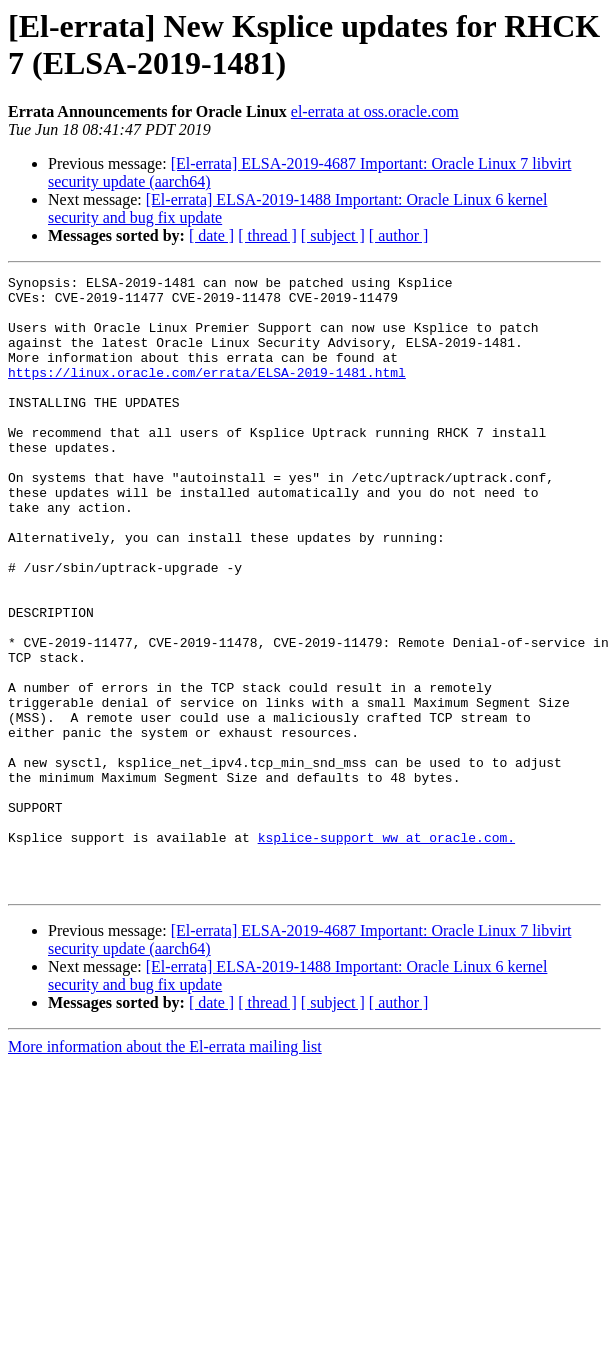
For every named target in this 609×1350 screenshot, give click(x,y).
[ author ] (399, 235)
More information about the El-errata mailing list (165, 1169)
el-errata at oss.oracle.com (375, 111)
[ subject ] (333, 235)
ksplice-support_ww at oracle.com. (386, 951)
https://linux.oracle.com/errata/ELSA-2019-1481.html (207, 393)
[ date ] (211, 235)
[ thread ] (267, 235)
